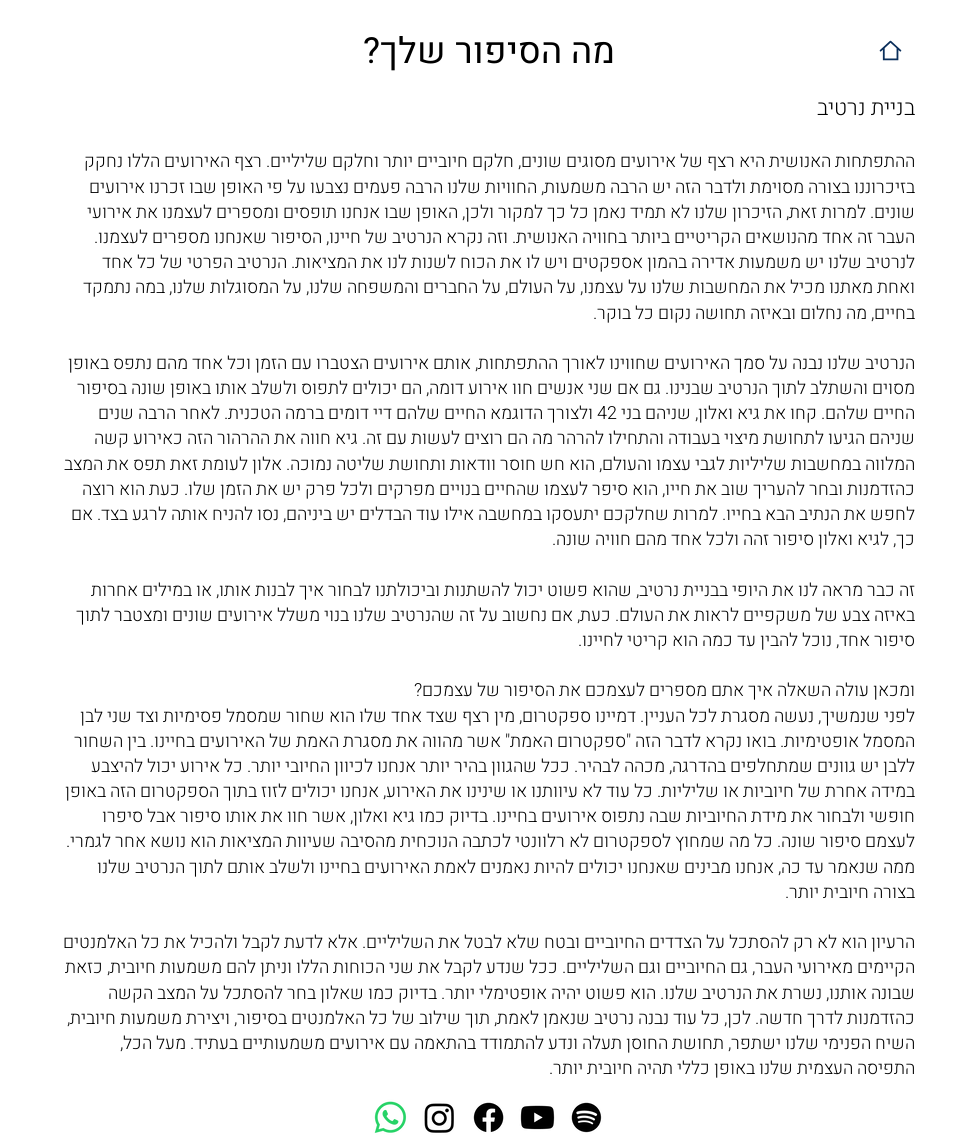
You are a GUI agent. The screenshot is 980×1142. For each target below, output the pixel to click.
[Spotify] (586, 1117)
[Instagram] (439, 1117)
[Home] (890, 50)
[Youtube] (537, 1117)
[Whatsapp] (390, 1117)
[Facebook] (488, 1117)
